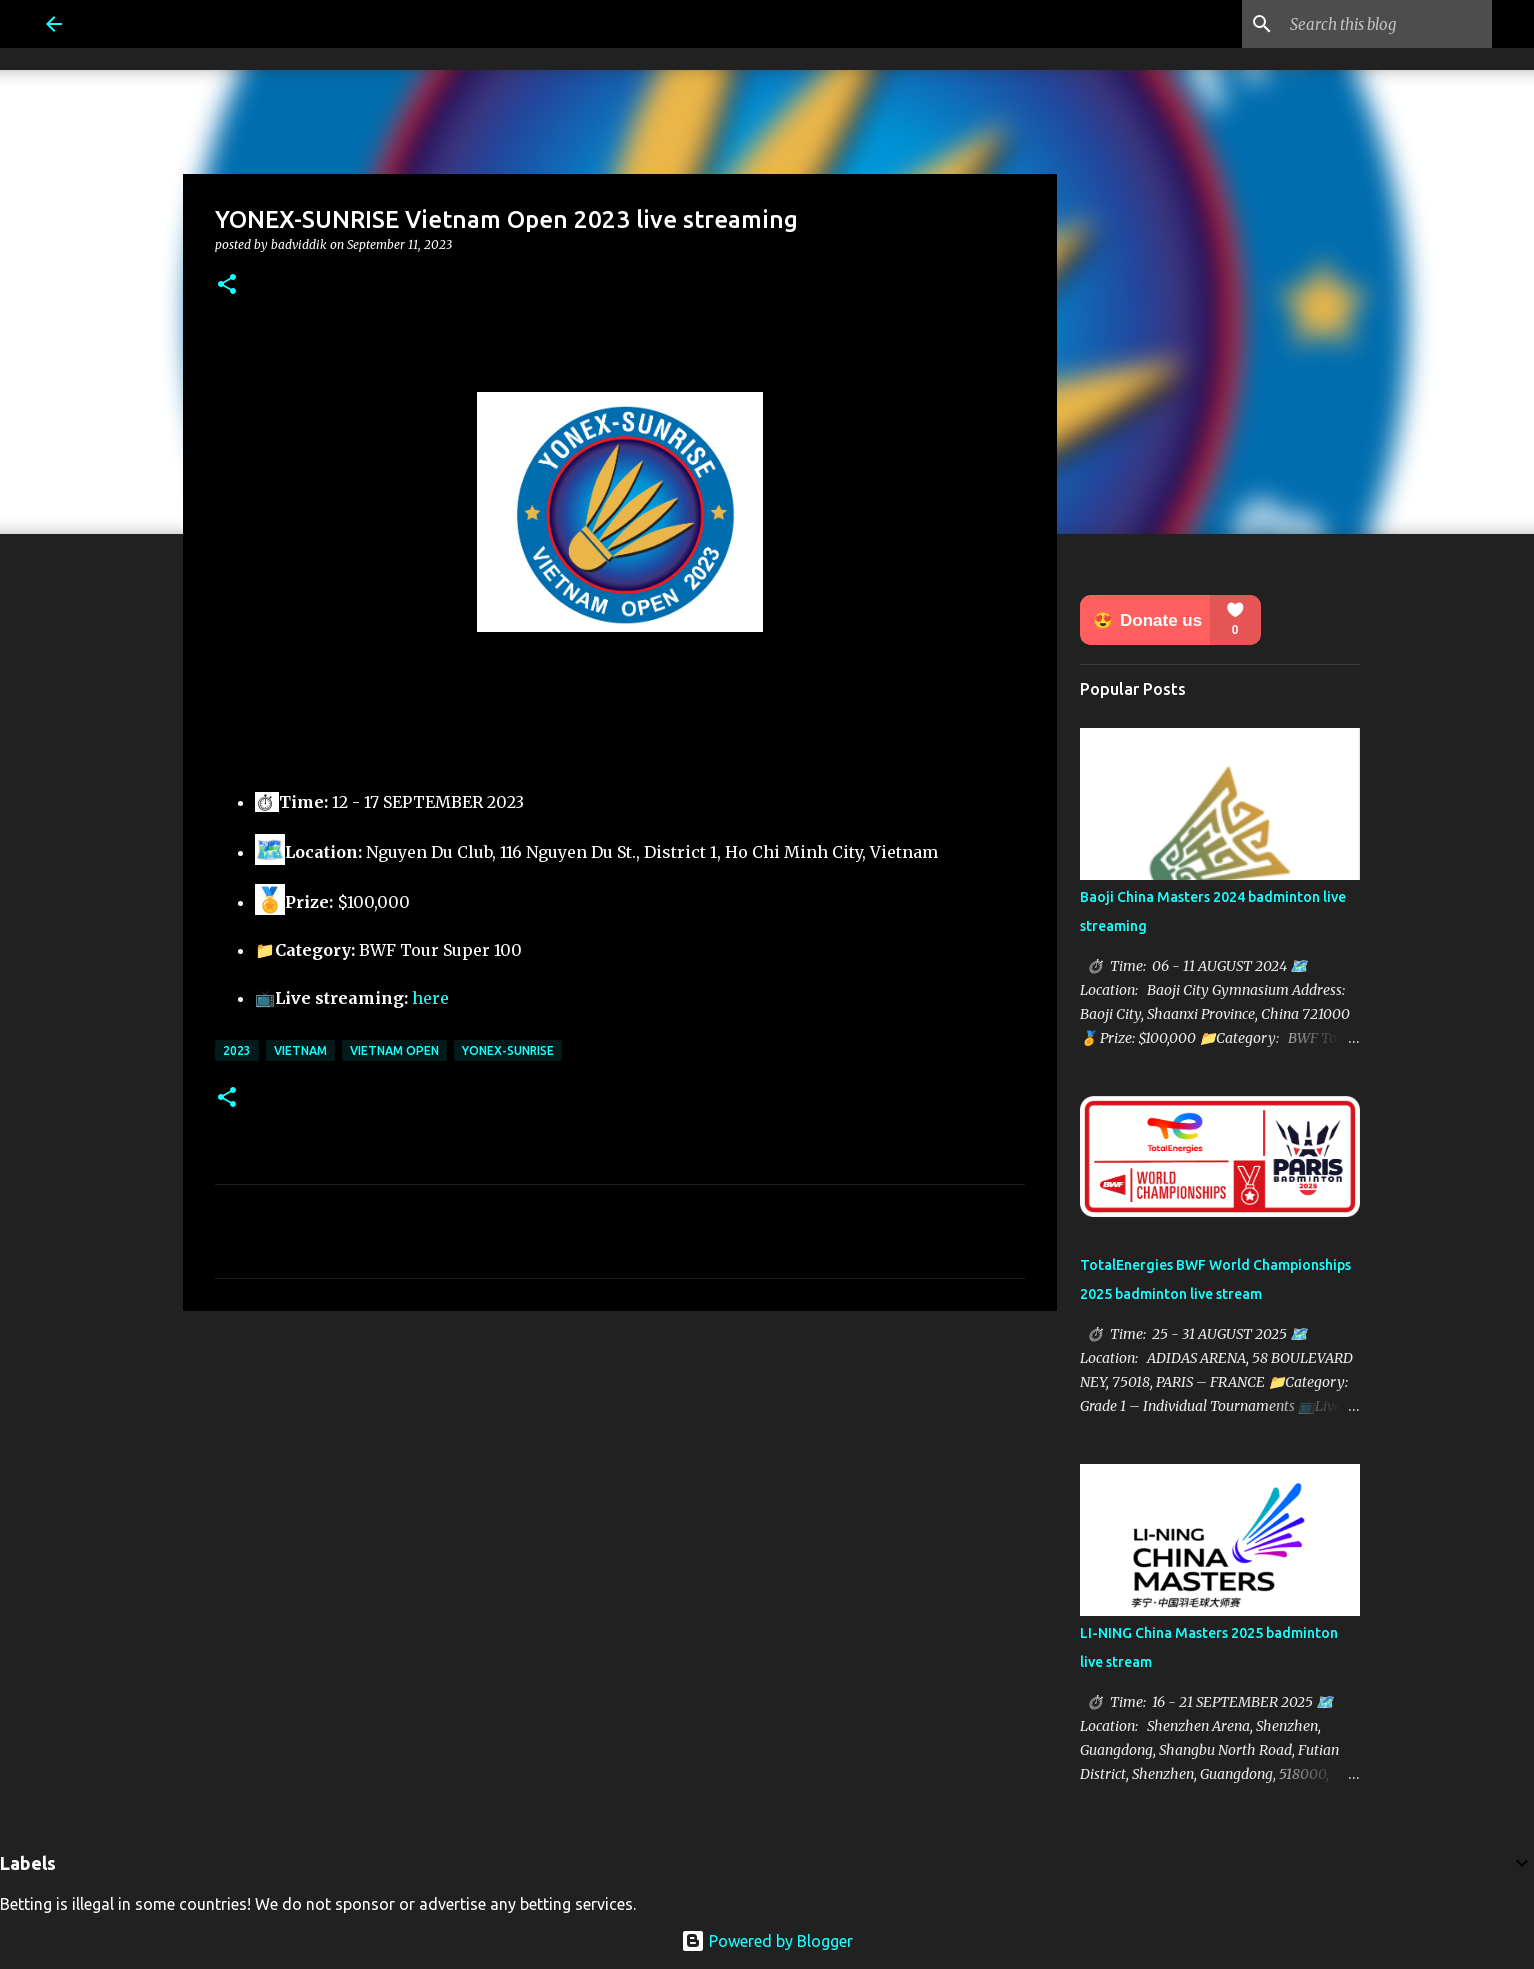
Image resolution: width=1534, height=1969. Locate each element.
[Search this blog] (1387, 24)
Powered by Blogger (767, 1941)
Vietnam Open (394, 1050)
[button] (227, 285)
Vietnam (300, 1050)
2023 (237, 1050)
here (430, 998)
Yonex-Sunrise (508, 1050)
